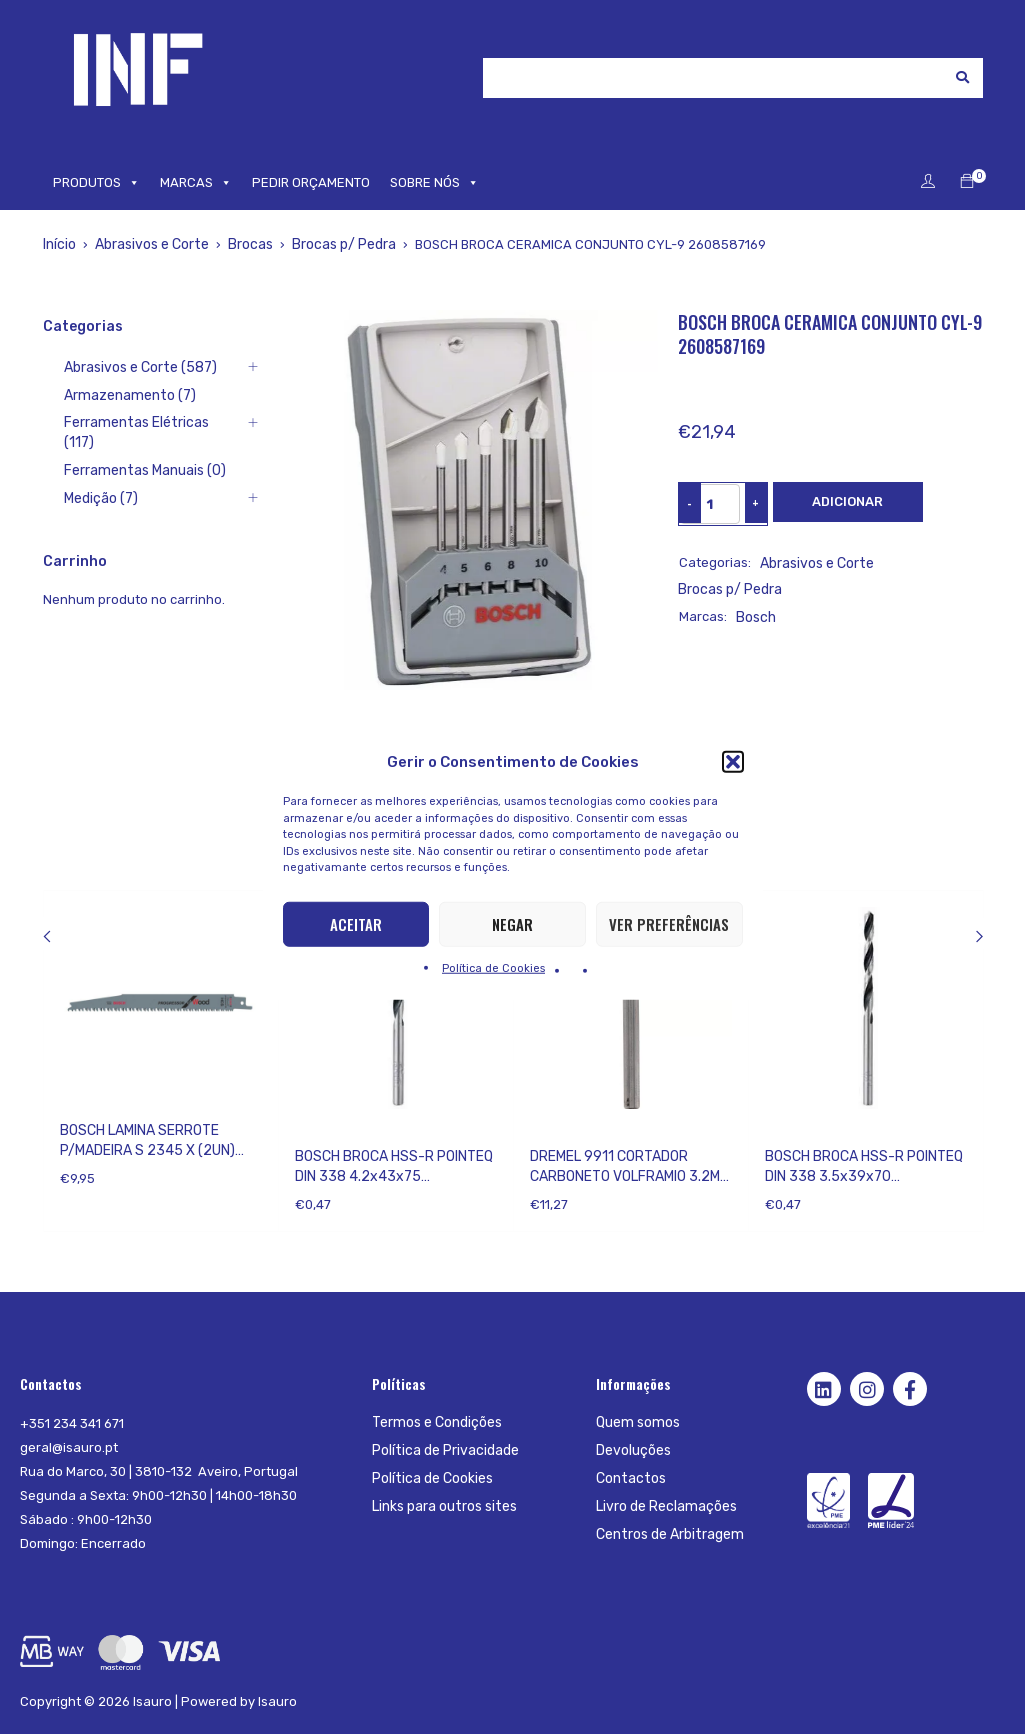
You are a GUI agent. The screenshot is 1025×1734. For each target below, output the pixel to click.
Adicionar (847, 501)
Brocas (245, 244)
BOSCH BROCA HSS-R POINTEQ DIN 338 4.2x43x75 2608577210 (394, 1176)
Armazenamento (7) (105, 395)
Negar (512, 924)
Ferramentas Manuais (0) (121, 451)
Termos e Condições (434, 1422)
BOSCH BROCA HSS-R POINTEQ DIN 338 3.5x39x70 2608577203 (864, 1176)
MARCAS (196, 183)
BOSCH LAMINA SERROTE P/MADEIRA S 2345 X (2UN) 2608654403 (147, 1150)
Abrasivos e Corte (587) (117, 367)
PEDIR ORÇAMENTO (311, 182)
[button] (733, 762)
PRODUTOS (96, 183)
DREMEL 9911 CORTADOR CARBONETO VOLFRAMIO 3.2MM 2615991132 (630, 1176)
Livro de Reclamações (663, 1506)
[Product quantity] (710, 504)
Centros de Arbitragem (667, 1534)
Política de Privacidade (443, 1450)
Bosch (755, 588)
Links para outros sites (442, 1506)
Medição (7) (79, 479)
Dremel (552, 1130)
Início (59, 244)
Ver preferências (669, 924)
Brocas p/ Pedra (336, 244)
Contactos (628, 1478)
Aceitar (356, 924)
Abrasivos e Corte (149, 244)
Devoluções (632, 1450)
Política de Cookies (493, 967)
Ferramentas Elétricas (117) (126, 423)
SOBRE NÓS (434, 183)
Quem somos (636, 1422)
